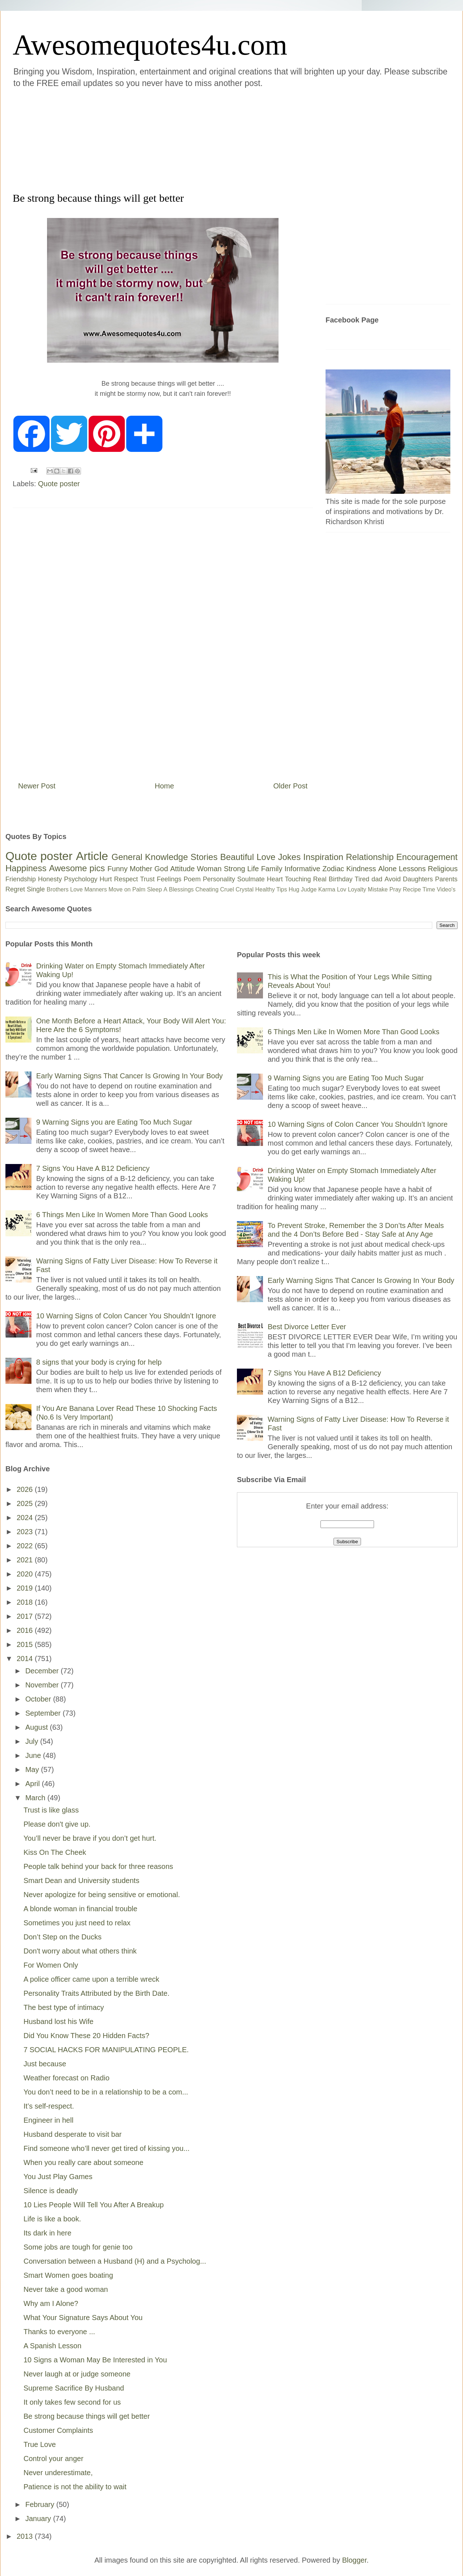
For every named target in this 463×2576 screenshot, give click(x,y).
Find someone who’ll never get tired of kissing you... (107, 2148)
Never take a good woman (66, 2289)
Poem (192, 879)
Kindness (361, 869)
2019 (26, 1588)
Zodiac (333, 869)
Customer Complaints (58, 2430)
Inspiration (323, 857)
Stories (204, 857)
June (34, 1755)
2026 (26, 1489)
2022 (26, 1546)
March (36, 1798)
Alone (387, 869)
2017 (26, 1616)
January (39, 2518)
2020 (26, 1574)
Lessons (412, 869)
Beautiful (237, 857)
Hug (294, 889)
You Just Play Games (58, 2177)
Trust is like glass (51, 1810)
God (161, 869)
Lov (341, 889)
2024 (26, 1518)
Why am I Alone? (51, 2303)
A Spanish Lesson (52, 2346)
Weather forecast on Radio (67, 2078)
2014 (26, 1659)
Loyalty (357, 889)
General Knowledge (149, 857)
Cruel (227, 889)
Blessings (181, 889)
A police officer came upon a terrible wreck (91, 1979)
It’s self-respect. (49, 2106)
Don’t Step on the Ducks (63, 1937)
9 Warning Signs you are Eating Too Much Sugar (114, 1122)
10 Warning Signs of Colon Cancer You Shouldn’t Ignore (126, 1316)
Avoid (393, 879)
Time (428, 889)
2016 (26, 1630)
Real (319, 879)
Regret (15, 889)
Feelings (169, 879)
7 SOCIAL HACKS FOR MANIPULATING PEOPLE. (106, 2050)
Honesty (50, 879)
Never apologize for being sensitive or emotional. (102, 1895)
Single (36, 889)
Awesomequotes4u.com (150, 45)
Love (265, 857)
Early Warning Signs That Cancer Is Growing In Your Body (129, 1076)
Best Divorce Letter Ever (307, 1327)
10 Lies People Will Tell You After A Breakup (94, 2205)
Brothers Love (65, 889)
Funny (117, 869)
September (44, 1713)
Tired (362, 879)
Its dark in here (47, 2233)
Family (272, 869)
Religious (443, 869)
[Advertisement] (188, 139)
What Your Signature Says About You (83, 2318)
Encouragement (427, 857)
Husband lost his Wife (58, 2021)
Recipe (412, 889)
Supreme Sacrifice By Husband (74, 2388)
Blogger (354, 2560)
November (43, 1685)
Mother (141, 869)
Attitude (182, 869)
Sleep (154, 889)
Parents (446, 879)
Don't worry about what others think (80, 1951)
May (33, 1769)
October (39, 1699)
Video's (446, 889)
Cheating (206, 889)
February (40, 2504)
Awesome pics (77, 868)
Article (92, 856)
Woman (209, 869)
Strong (234, 869)
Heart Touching (289, 879)
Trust (147, 879)
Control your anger (54, 2458)
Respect (126, 879)
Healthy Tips (271, 889)
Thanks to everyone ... (59, 2332)
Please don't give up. (57, 1824)
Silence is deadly (51, 2191)
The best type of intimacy (64, 2007)
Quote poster (59, 484)
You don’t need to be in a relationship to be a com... (106, 2092)
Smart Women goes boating (68, 2275)
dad (376, 879)
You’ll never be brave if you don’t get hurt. (90, 1838)
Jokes (289, 857)
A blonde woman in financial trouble (80, 1909)
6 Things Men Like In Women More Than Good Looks (122, 1215)
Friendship (20, 879)
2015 (26, 1644)
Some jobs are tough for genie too (78, 2247)
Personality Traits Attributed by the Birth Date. (97, 1993)
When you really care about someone (83, 2162)
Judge (309, 889)
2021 (26, 1560)
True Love (40, 2444)
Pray (395, 889)
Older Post (290, 786)
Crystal (244, 889)
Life (253, 869)
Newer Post (36, 786)
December (43, 1671)
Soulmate (251, 879)
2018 (26, 1602)
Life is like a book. (52, 2219)
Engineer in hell (48, 2120)
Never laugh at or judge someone (77, 2374)
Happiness (25, 868)
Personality (219, 879)
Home (164, 786)
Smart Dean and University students (81, 1880)
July (32, 1741)
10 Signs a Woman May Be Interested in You (95, 2360)
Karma (326, 889)
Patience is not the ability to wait (75, 2487)
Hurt (105, 879)
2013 (26, 2536)
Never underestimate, (58, 2473)
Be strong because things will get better (87, 2416)
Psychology (80, 879)
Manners (95, 889)
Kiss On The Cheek (55, 1852)
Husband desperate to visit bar (73, 2134)
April (33, 1784)
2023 (26, 1532)
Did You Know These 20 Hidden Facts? (86, 2036)
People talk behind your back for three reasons (98, 1866)
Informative (302, 869)
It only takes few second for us (72, 2402)
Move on (120, 889)
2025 (26, 1503)
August (37, 1727)
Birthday (341, 879)
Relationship (370, 857)
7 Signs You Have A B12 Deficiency (93, 1168)
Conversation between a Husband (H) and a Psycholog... (115, 2261)
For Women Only (51, 1965)
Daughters (418, 879)
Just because (45, 2064)
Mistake (378, 889)
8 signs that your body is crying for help (99, 1362)
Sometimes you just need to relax (77, 1923)
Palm (138, 889)
